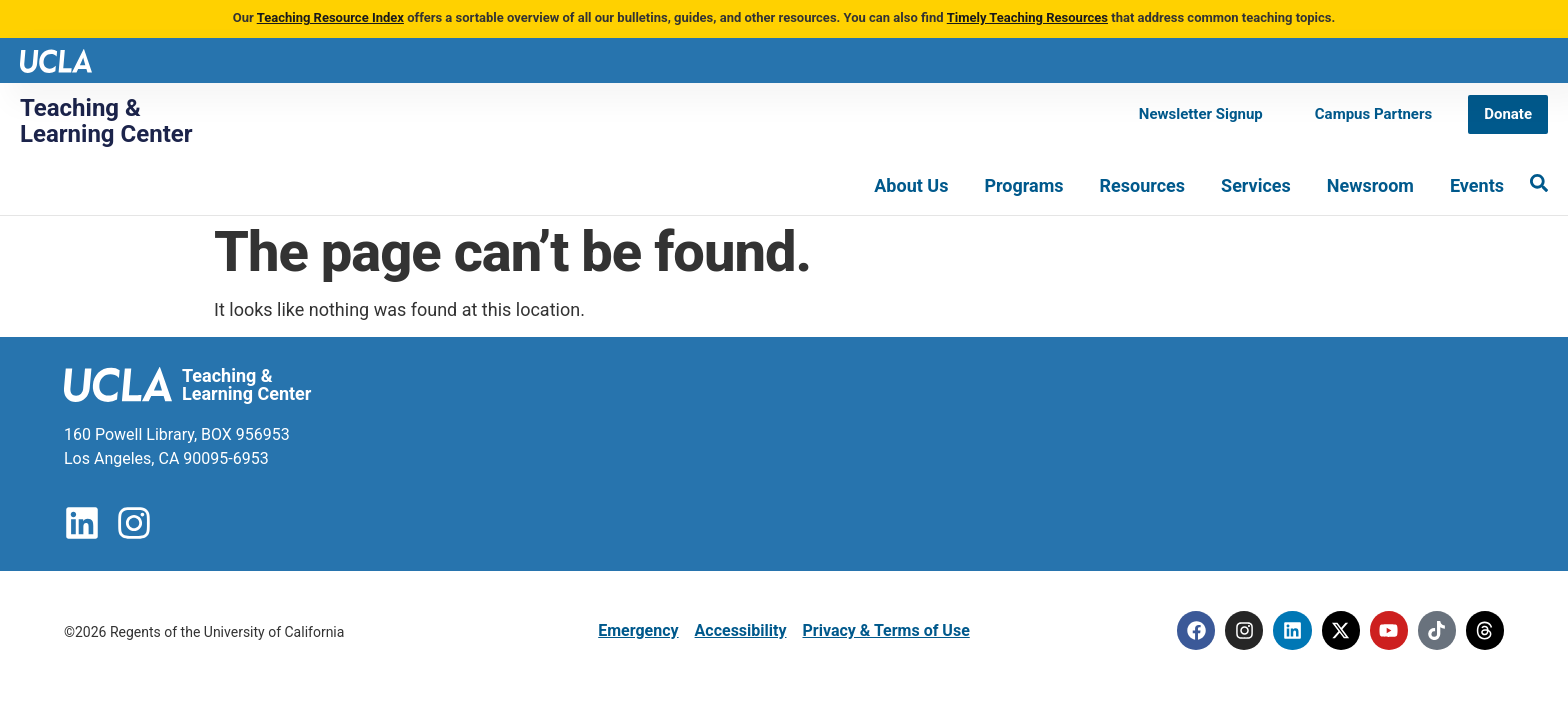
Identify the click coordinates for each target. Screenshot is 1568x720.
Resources (1143, 185)
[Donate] (1508, 114)
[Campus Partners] (1373, 114)
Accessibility (741, 630)
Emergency (638, 630)
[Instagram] (1234, 631)
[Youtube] (1384, 631)
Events (1477, 185)
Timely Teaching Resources (1027, 17)
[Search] (1539, 183)
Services (1256, 185)
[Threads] (1484, 631)
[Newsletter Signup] (1201, 114)
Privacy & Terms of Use (885, 630)
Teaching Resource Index (330, 17)
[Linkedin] (1284, 631)
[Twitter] (1334, 631)
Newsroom (1370, 185)
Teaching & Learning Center (106, 121)
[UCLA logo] (56, 59)
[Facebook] (1184, 631)
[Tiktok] (1434, 631)
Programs (1023, 185)
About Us (911, 185)
